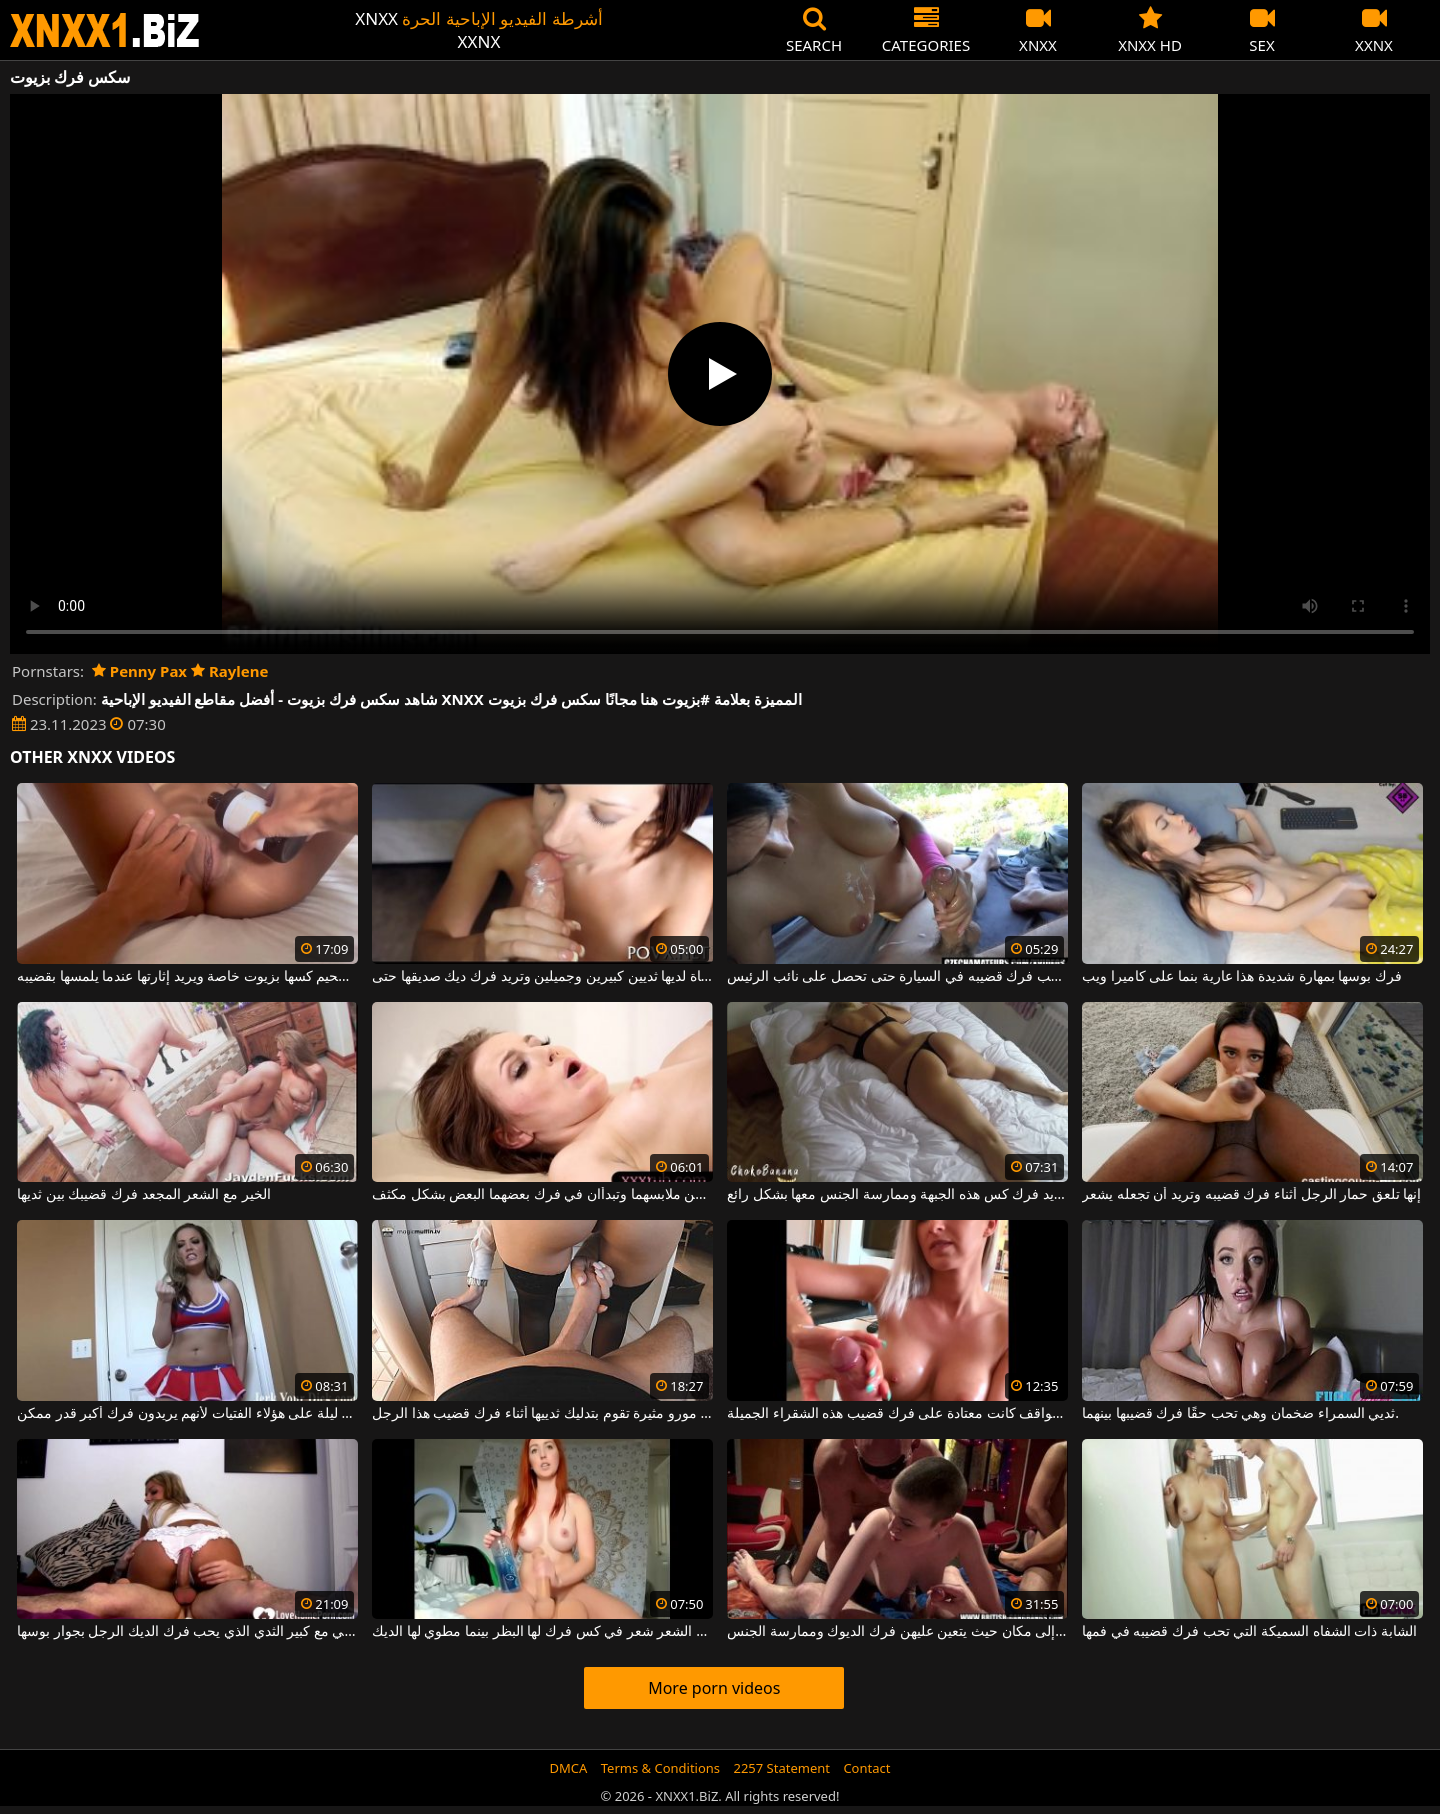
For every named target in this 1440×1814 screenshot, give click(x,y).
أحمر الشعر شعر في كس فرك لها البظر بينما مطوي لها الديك (542, 1632)
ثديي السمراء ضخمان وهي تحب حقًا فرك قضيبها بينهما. (1240, 1414)
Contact (866, 1768)
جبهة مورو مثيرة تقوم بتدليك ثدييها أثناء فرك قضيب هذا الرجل (542, 1414)
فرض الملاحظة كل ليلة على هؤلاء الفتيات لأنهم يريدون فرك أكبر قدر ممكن (187, 1414)
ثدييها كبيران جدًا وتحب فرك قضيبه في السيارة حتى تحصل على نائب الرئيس (897, 977)
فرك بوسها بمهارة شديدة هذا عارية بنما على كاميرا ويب (1242, 977)
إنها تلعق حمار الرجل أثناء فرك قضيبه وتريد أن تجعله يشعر (1251, 1195)
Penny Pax (139, 671)
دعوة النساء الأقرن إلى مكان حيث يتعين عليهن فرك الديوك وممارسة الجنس (897, 1632)
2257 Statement (781, 1768)
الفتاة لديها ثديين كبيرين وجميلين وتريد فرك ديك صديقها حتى (542, 977)
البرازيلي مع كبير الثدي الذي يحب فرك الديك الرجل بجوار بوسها (187, 1632)
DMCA (569, 1768)
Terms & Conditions (660, 1768)
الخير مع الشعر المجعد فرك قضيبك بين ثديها (143, 1195)
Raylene (229, 671)
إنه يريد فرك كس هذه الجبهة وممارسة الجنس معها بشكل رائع (897, 1195)
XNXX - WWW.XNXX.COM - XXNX (105, 30)
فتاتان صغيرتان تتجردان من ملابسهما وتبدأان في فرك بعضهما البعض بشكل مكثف (542, 1195)
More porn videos (714, 1688)
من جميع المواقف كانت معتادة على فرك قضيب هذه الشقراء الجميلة (897, 1414)
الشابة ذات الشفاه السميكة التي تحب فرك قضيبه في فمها (1249, 1632)
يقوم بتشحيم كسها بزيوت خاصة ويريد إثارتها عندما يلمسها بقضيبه (187, 977)
